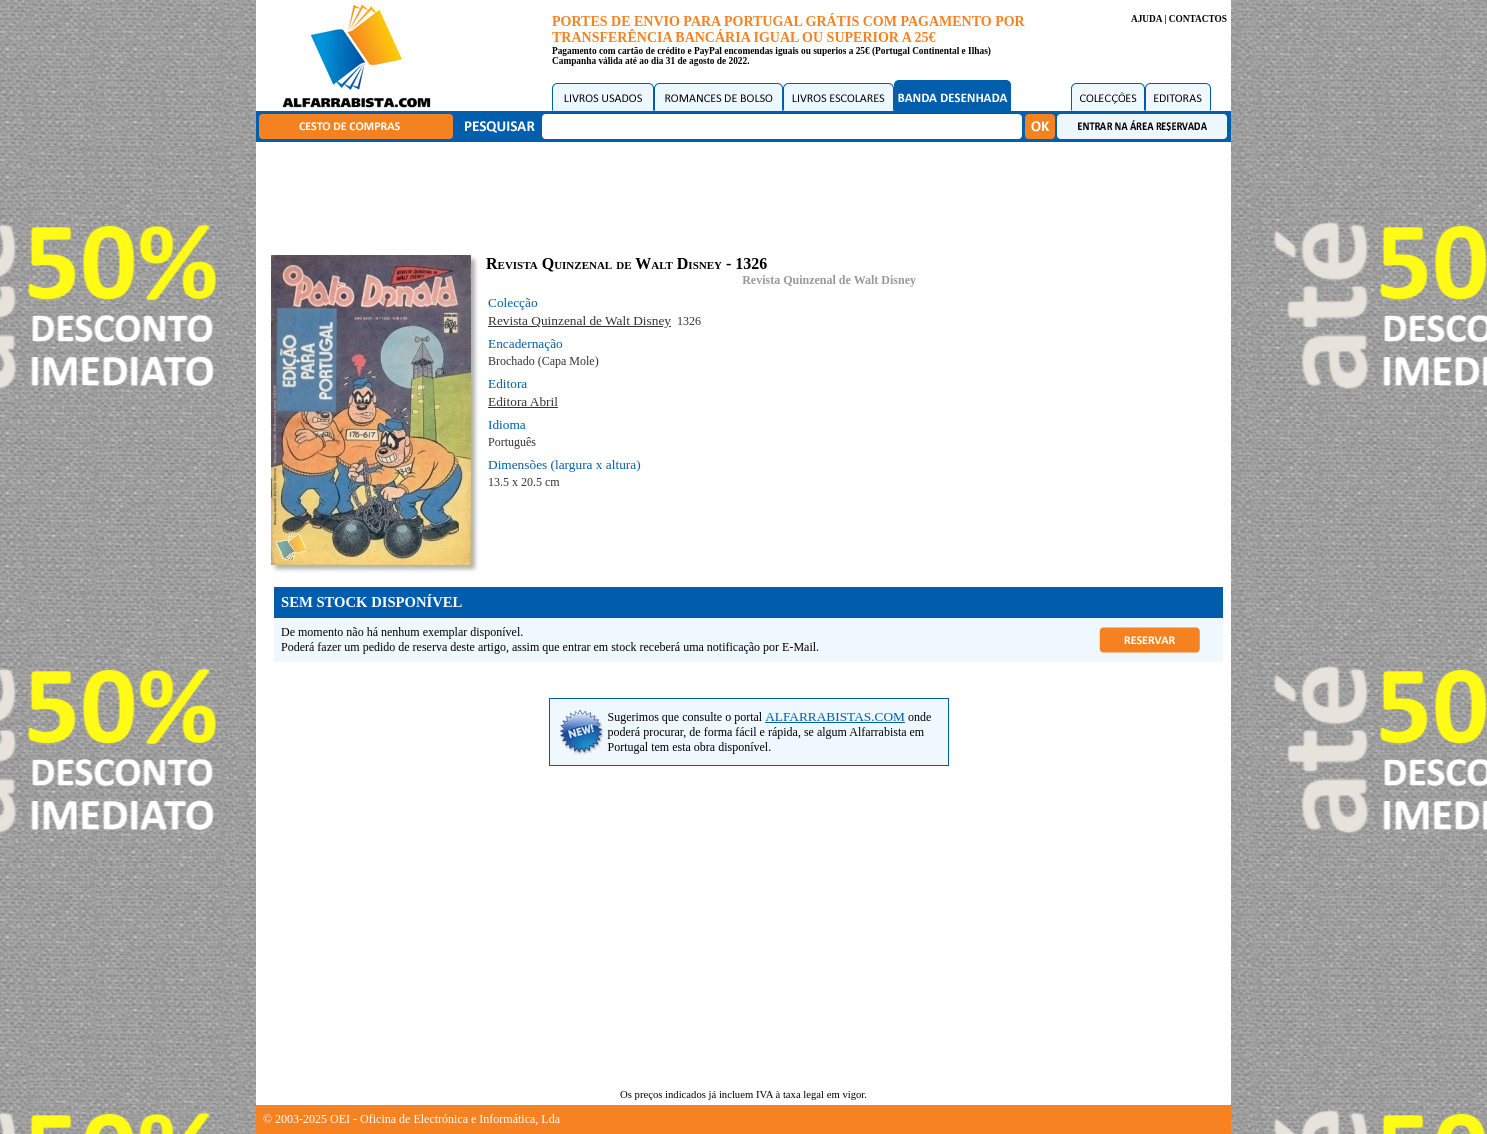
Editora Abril (523, 401)
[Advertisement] (749, 195)
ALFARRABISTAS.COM (835, 716)
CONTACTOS (1198, 19)
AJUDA (1146, 19)
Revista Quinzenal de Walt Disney (829, 280)
